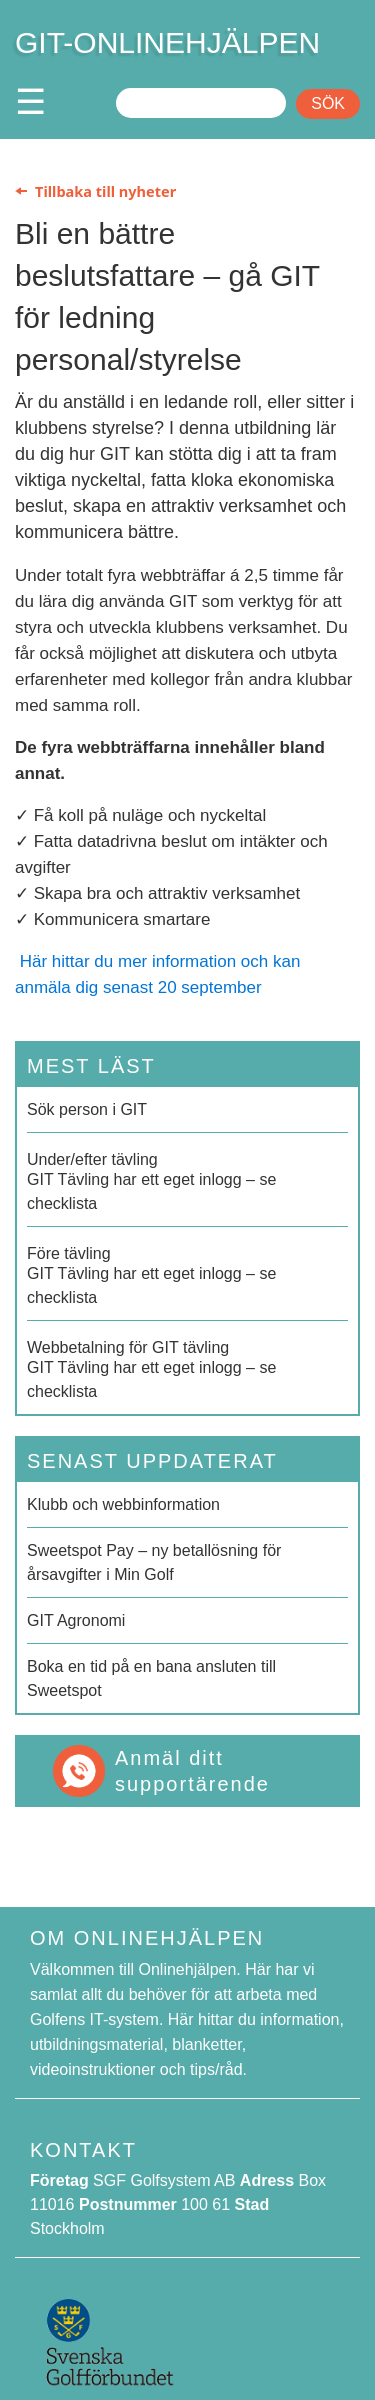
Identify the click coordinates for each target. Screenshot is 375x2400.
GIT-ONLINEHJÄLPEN (167, 42)
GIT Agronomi (76, 1620)
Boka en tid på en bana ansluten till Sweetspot (151, 1678)
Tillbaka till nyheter (105, 191)
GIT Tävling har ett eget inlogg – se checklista (187, 1180)
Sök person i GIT (87, 1109)
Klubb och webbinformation (123, 1504)
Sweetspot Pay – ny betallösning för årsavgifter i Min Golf (154, 1562)
